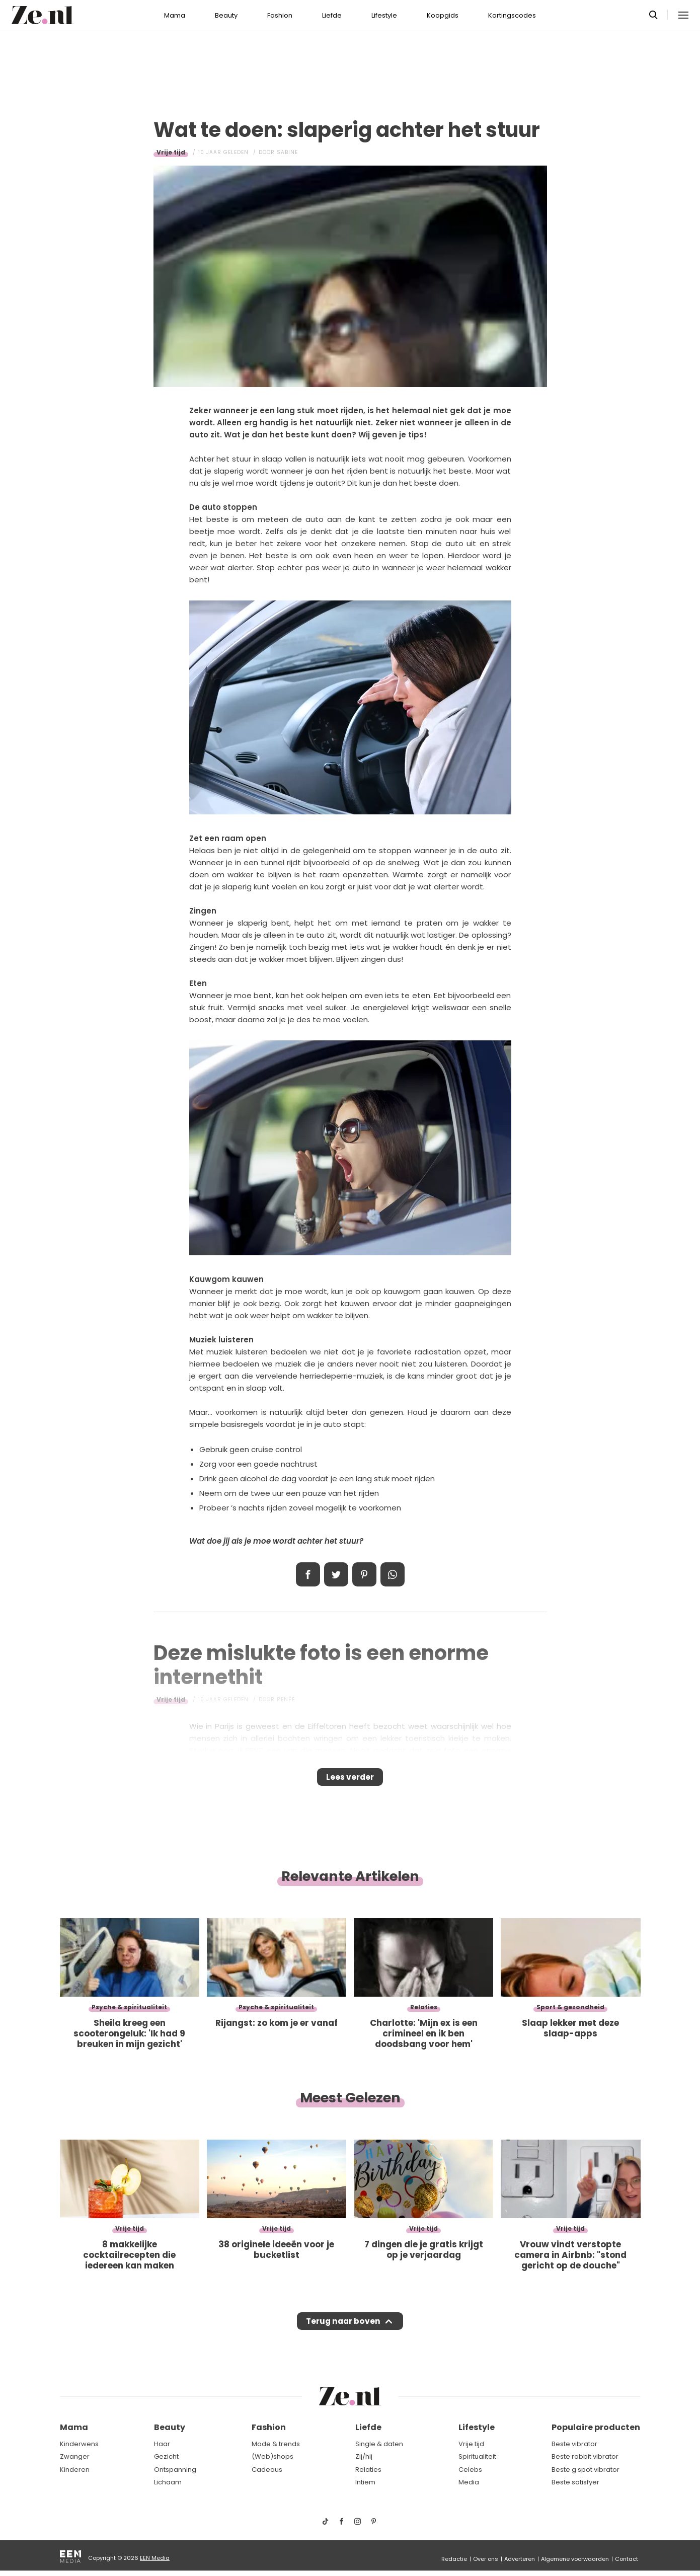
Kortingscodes (512, 15)
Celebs (470, 2469)
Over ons (485, 2559)
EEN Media (155, 2558)
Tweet (336, 1574)
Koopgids (442, 15)
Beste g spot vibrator (585, 2469)
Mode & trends (276, 2444)
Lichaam (168, 2482)
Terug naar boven (343, 2331)
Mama (174, 15)
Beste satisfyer (575, 2482)
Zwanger (75, 2457)
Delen (308, 1574)
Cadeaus (267, 2469)
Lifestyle (384, 15)
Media (468, 2482)
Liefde (332, 15)
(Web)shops (272, 2457)
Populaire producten (596, 2428)
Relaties (368, 2469)
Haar (162, 2444)
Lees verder (350, 1780)
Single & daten (379, 2444)
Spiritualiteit (477, 2457)
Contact (626, 2559)
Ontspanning (175, 2469)
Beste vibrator (574, 2444)
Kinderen (75, 2469)
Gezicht (166, 2457)
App (392, 1574)
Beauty (226, 15)
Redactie (454, 2559)
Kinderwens (79, 2444)
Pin (364, 1574)
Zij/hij (363, 2457)
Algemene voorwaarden (575, 2559)
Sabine (287, 152)
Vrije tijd (171, 152)
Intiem (365, 2482)
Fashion (279, 15)
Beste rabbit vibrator (585, 2457)
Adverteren (519, 2559)
